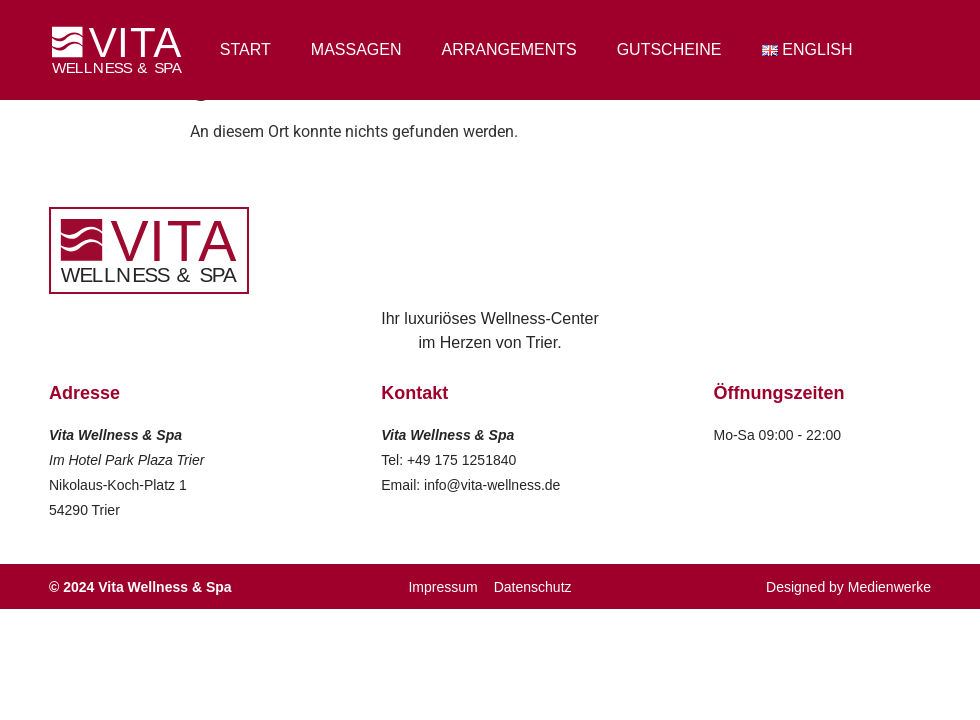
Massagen (356, 49)
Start (245, 49)
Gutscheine (669, 49)
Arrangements (509, 49)
